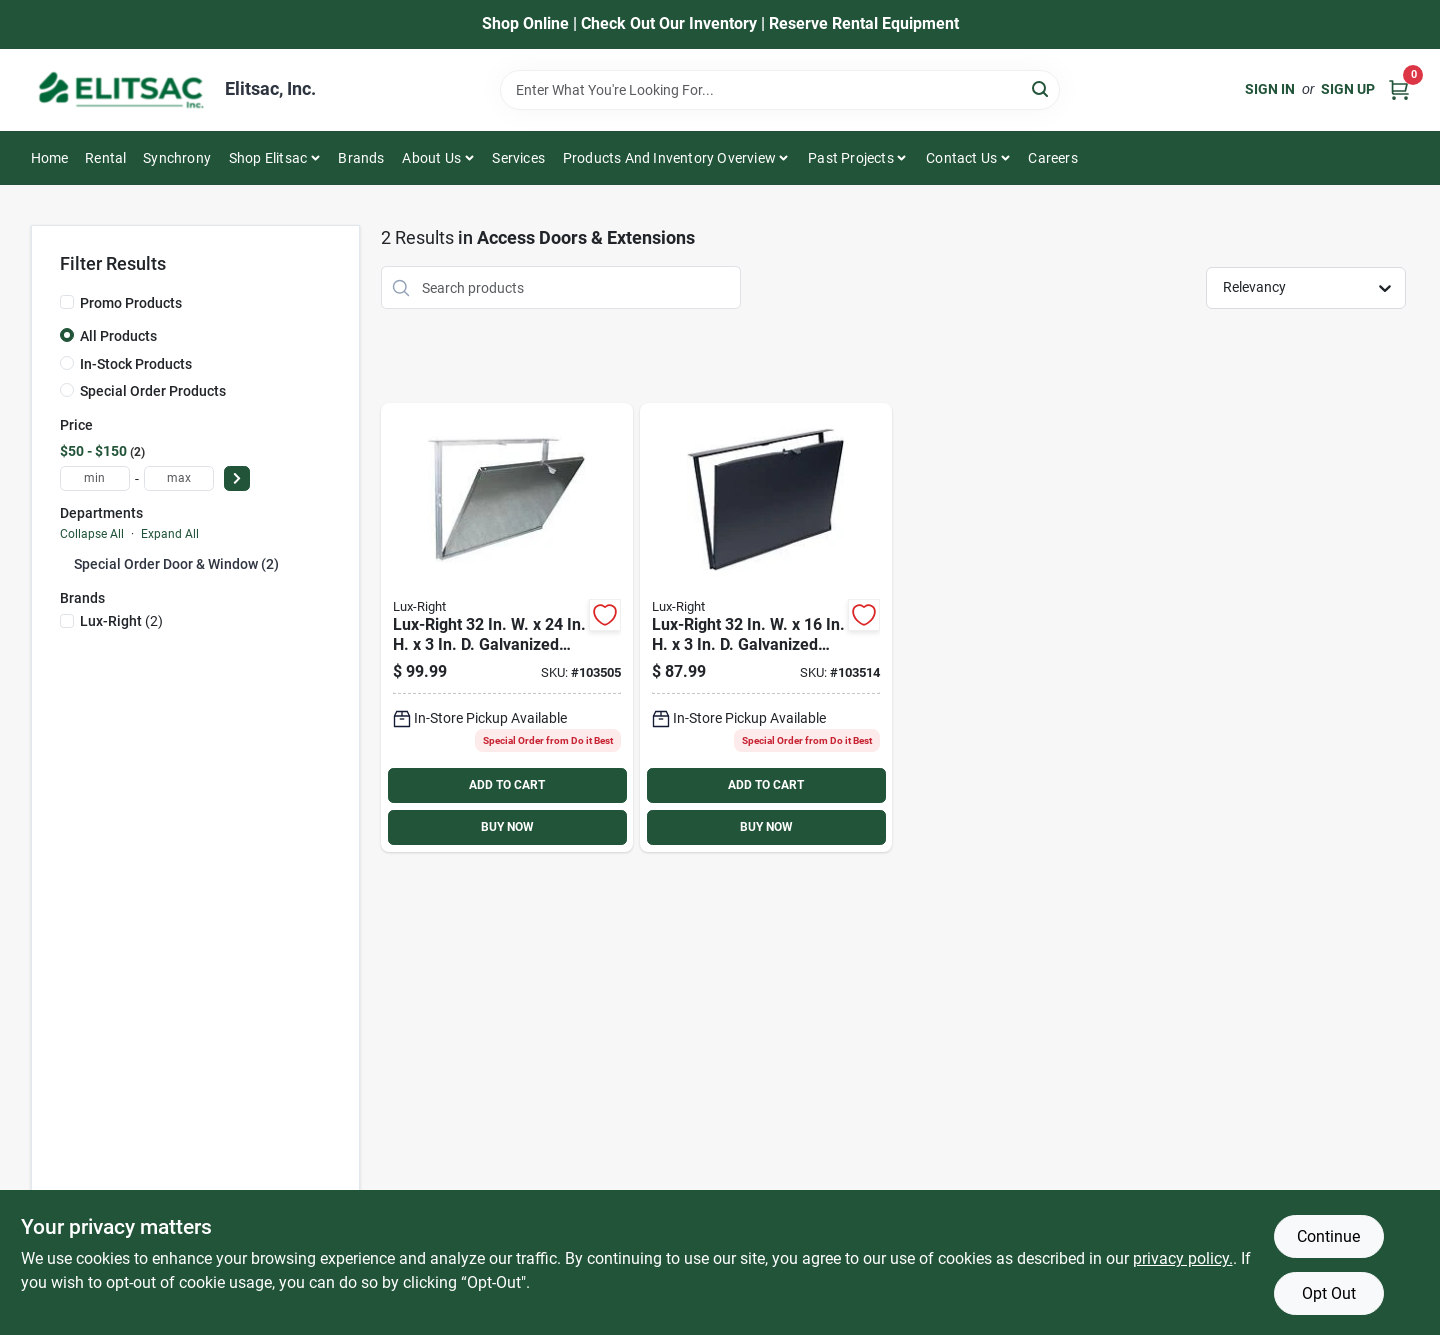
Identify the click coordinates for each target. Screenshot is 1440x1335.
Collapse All (92, 534)
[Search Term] (780, 90)
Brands (361, 158)
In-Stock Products (136, 364)
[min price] (95, 478)
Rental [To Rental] (105, 158)
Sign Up (1348, 89)
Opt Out (1329, 1293)
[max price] (179, 478)
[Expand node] (67, 563)
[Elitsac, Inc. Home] (121, 90)
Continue (1328, 1236)
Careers (1052, 158)
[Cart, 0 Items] (1399, 89)
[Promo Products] (67, 302)
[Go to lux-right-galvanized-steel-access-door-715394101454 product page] (507, 627)
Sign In (1270, 89)
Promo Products (131, 303)
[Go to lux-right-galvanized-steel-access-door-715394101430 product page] (766, 627)
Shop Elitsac (268, 158)
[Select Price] (237, 478)
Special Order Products (153, 391)
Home (50, 158)
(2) (121, 621)
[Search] (1041, 88)
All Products (118, 336)
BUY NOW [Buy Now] (507, 827)
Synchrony (177, 158)
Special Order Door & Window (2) (176, 564)
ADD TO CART (507, 785)
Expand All (170, 534)
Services (518, 158)
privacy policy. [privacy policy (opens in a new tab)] (1183, 1258)
